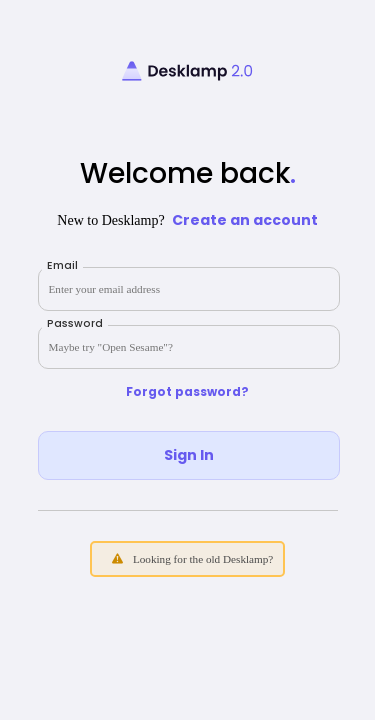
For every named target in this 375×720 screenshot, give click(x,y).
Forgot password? (187, 392)
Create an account (245, 220)
